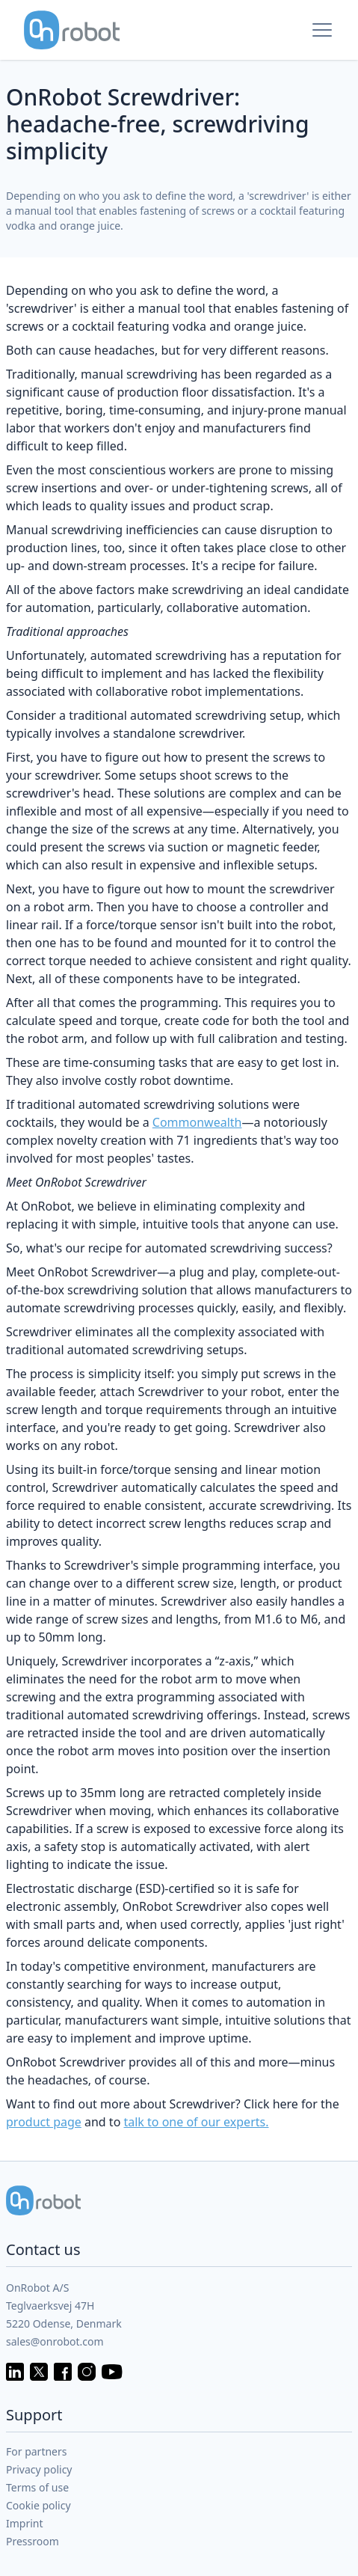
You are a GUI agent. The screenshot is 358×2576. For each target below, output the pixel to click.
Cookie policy (38, 2505)
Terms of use (37, 2487)
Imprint (24, 2523)
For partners (36, 2451)
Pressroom (32, 2541)
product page (43, 2122)
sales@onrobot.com (55, 2341)
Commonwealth (197, 1122)
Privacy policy (39, 2469)
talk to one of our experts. (195, 2122)
